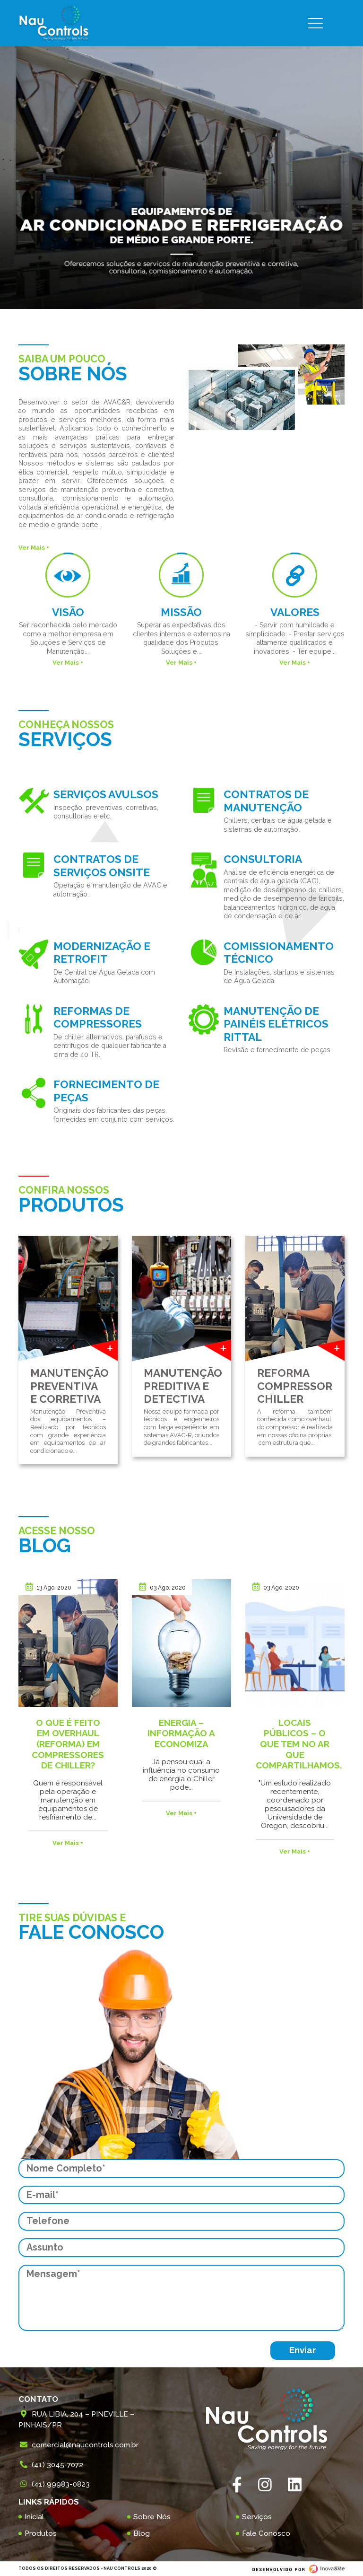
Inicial (34, 2517)
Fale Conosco (266, 2533)
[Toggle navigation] (323, 23)
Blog (141, 2533)
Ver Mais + (33, 547)
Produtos (41, 2533)
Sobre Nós (152, 2517)
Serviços (257, 2517)
